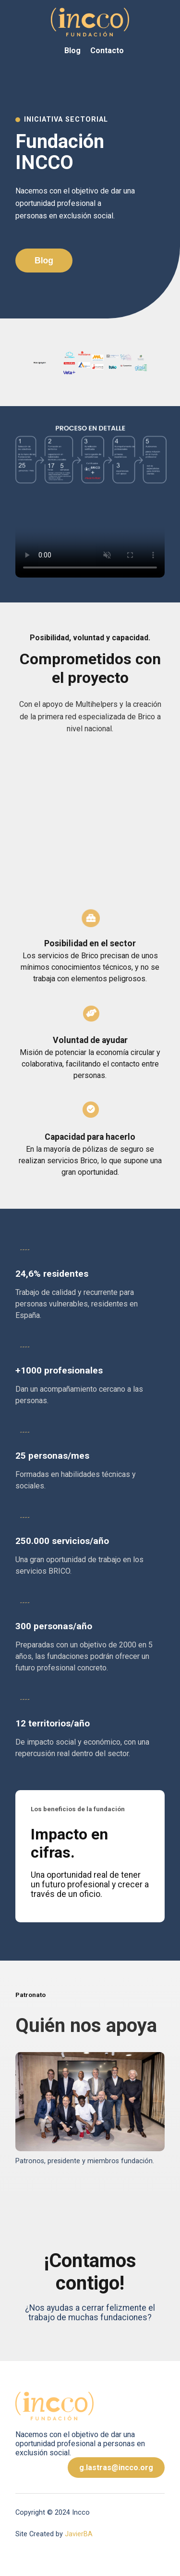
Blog (72, 50)
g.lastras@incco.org (116, 2467)
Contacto (107, 50)
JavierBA (79, 2534)
